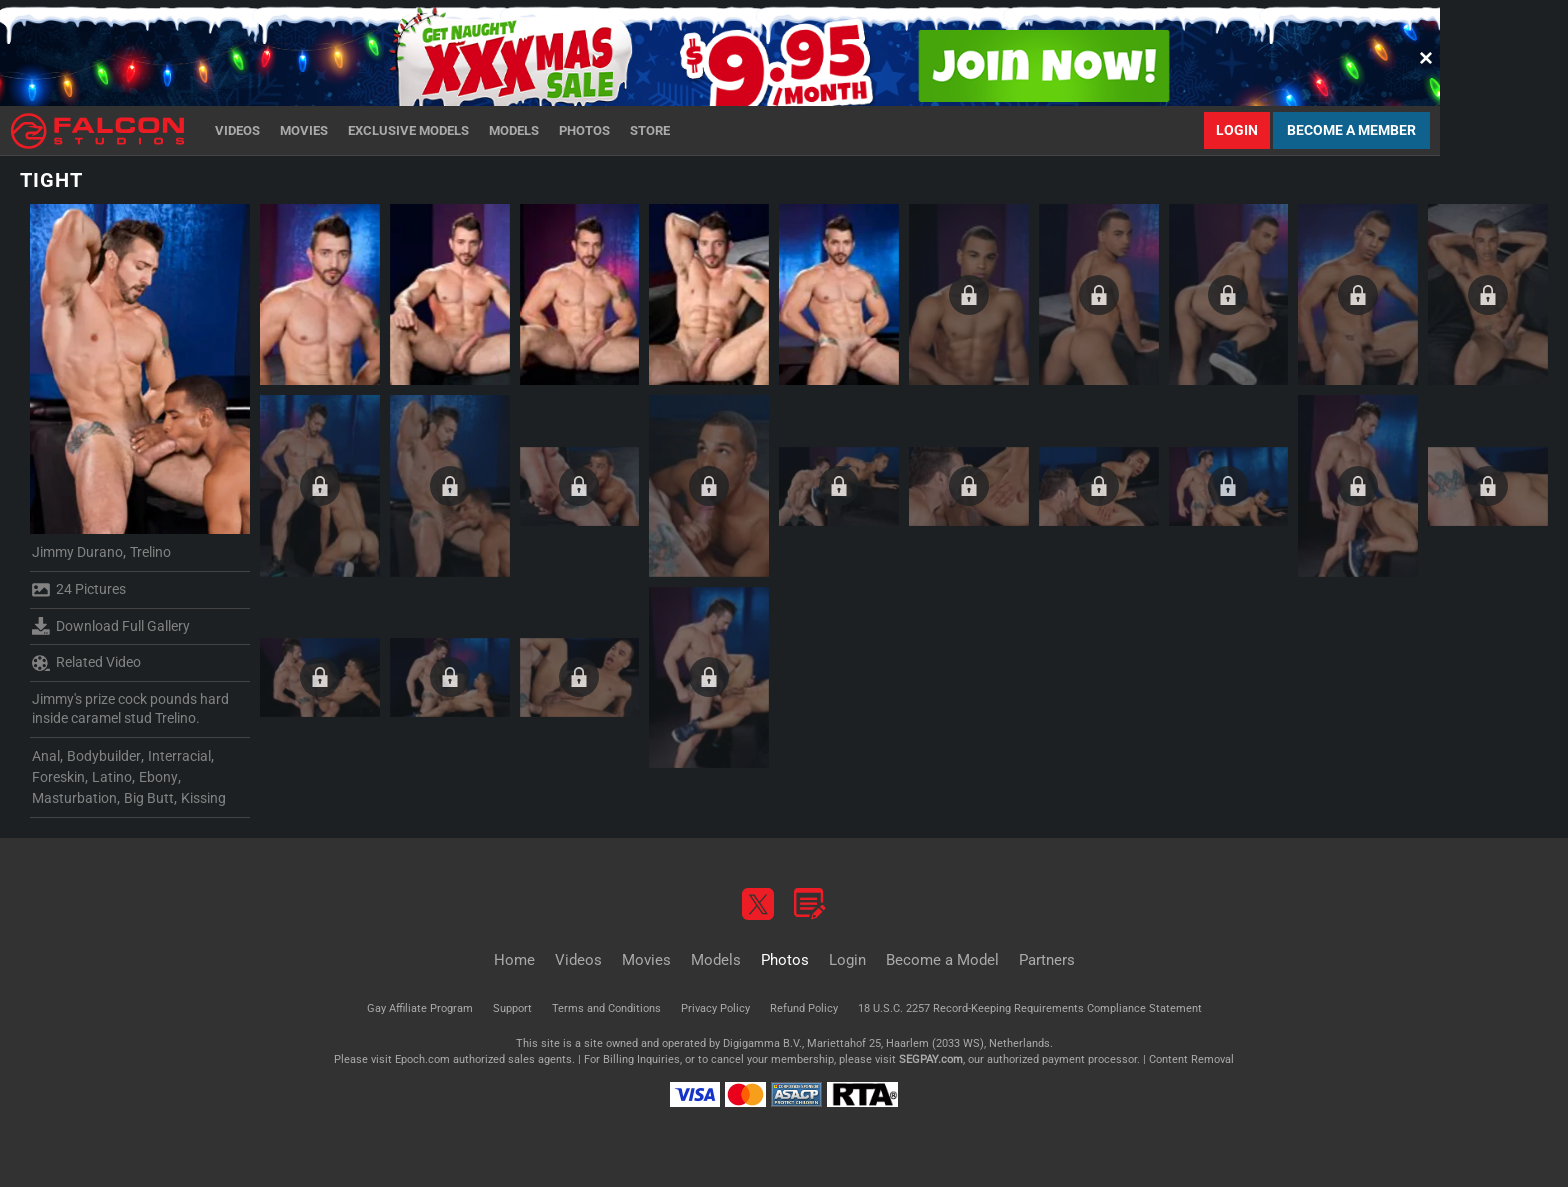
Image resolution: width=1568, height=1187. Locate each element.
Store (650, 130)
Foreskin (58, 777)
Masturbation (74, 798)
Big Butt (149, 798)
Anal (46, 756)
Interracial (179, 756)
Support (512, 1008)
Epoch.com (422, 1059)
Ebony (158, 777)
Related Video (86, 663)
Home (514, 960)
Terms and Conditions (606, 1008)
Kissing (203, 798)
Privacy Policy (715, 1008)
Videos (237, 130)
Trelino (150, 552)
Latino (112, 777)
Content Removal (1191, 1059)
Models (514, 130)
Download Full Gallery (111, 626)
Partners (1047, 960)
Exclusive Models (408, 130)
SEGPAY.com (931, 1059)
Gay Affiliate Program (420, 1008)
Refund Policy (804, 1008)
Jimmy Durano (77, 552)
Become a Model (942, 960)
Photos (584, 130)
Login (1237, 130)
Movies (304, 130)
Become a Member (1351, 130)
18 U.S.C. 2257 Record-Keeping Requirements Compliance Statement (1030, 1008)
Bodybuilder (104, 756)
